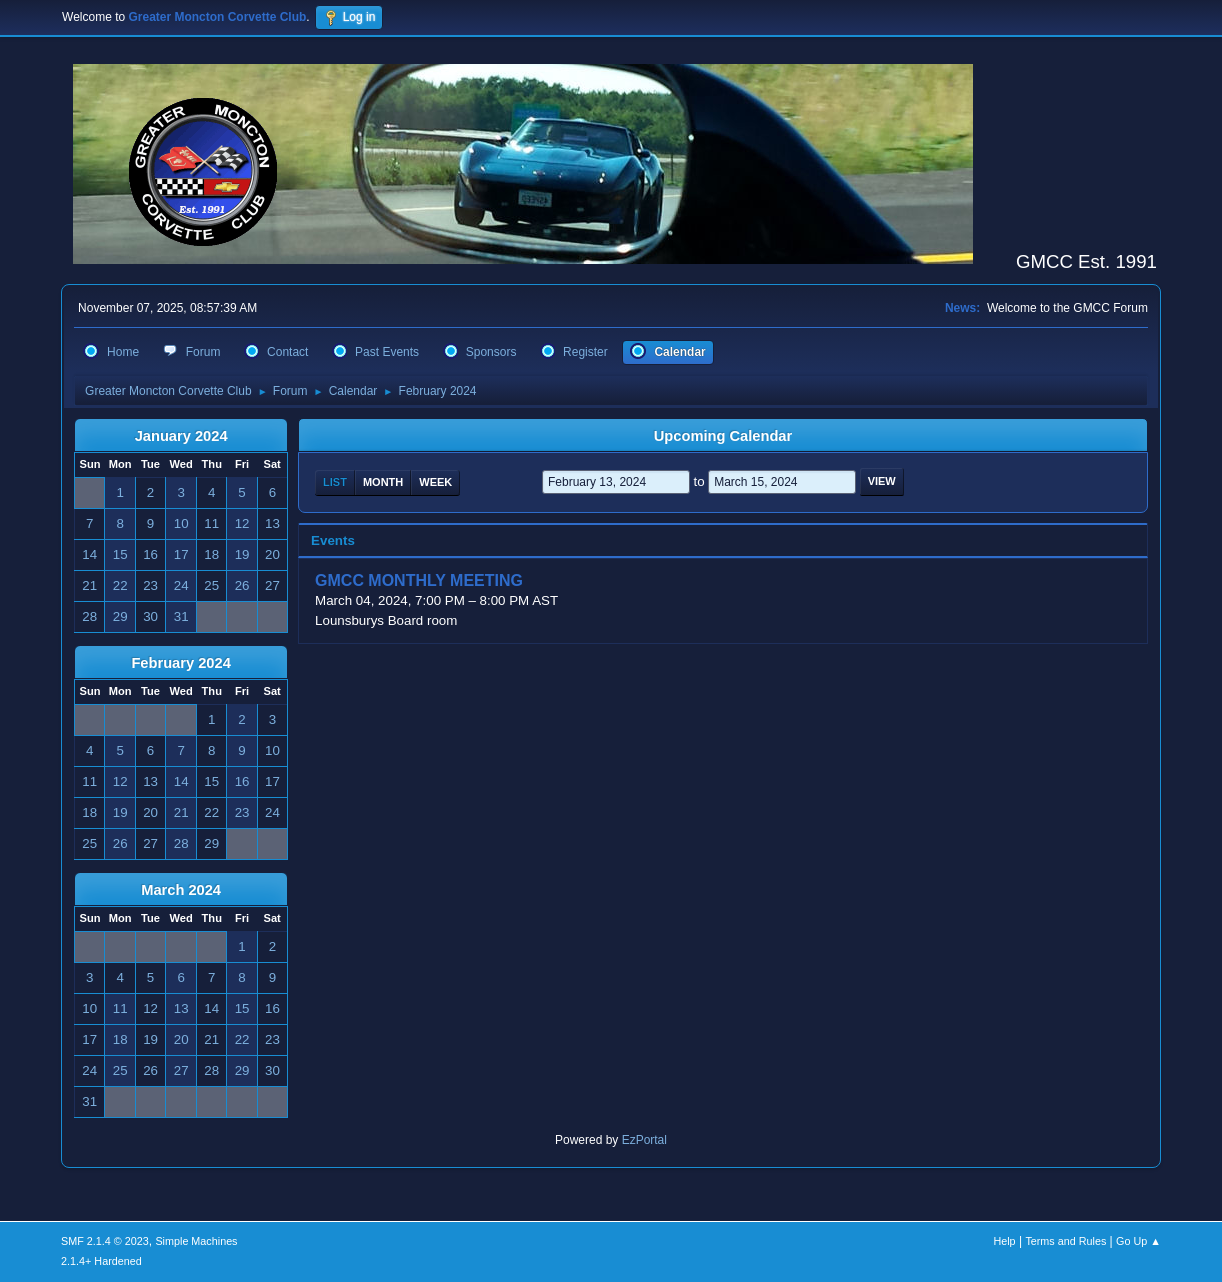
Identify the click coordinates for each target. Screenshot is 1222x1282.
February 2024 (180, 663)
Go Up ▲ (1138, 1241)
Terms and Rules (1065, 1241)
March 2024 (181, 890)
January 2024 (181, 436)
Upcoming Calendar (723, 436)
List (335, 482)
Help (1004, 1241)
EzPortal (644, 1140)
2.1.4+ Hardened (101, 1261)
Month (383, 482)
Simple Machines (196, 1241)
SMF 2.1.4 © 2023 (105, 1241)
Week (435, 482)
